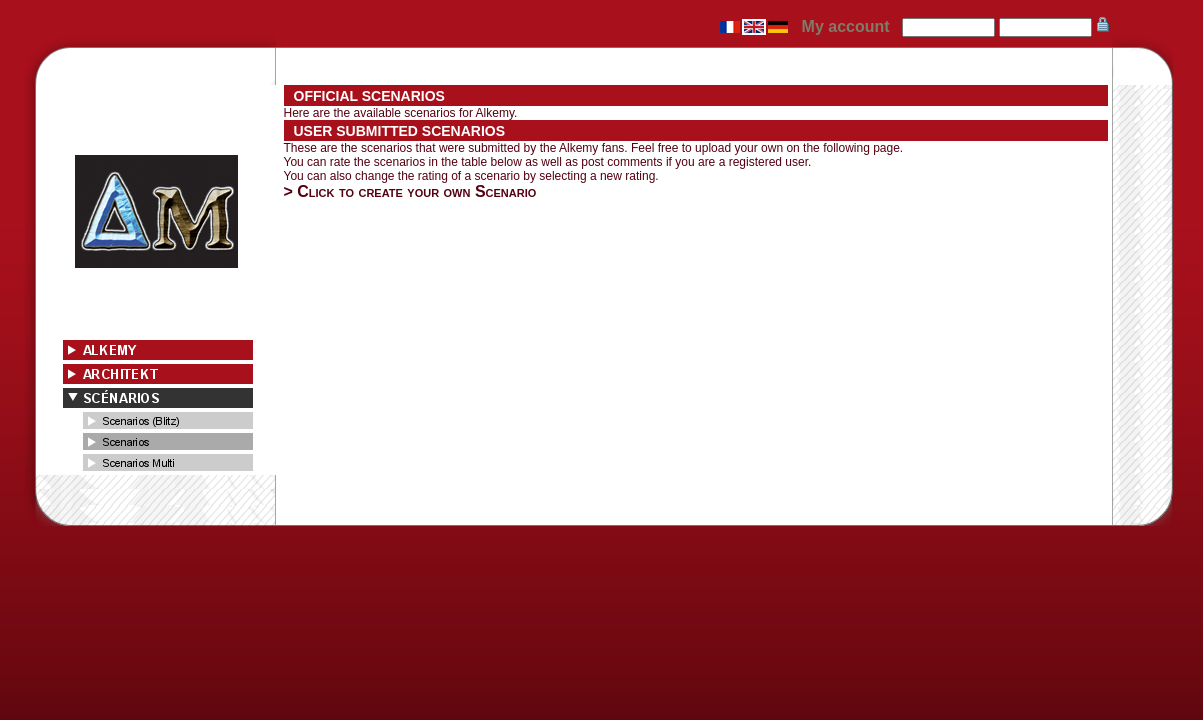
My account (846, 26)
